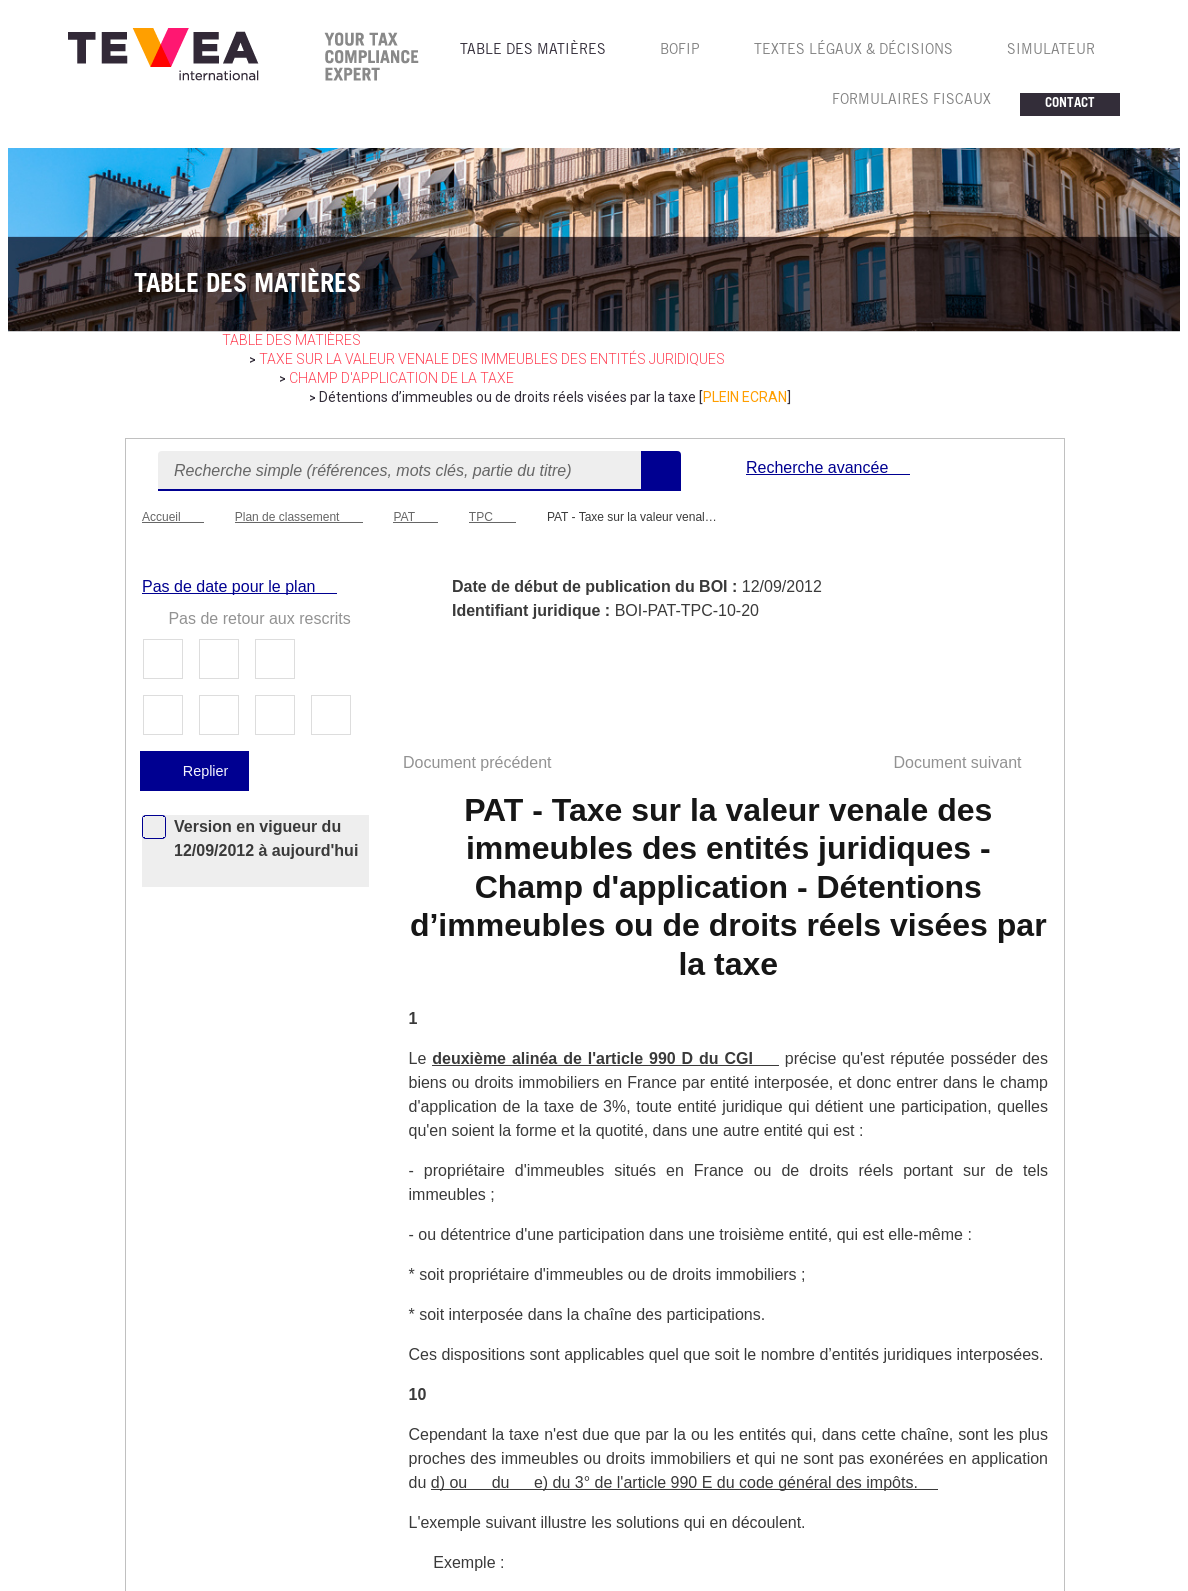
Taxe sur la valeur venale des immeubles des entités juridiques (492, 359)
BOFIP (680, 51)
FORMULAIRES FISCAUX (911, 101)
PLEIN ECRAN (745, 397)
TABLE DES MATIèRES (533, 51)
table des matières (291, 340)
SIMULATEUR (1051, 51)
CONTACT (1070, 104)
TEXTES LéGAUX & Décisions (853, 51)
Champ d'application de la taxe (401, 378)
